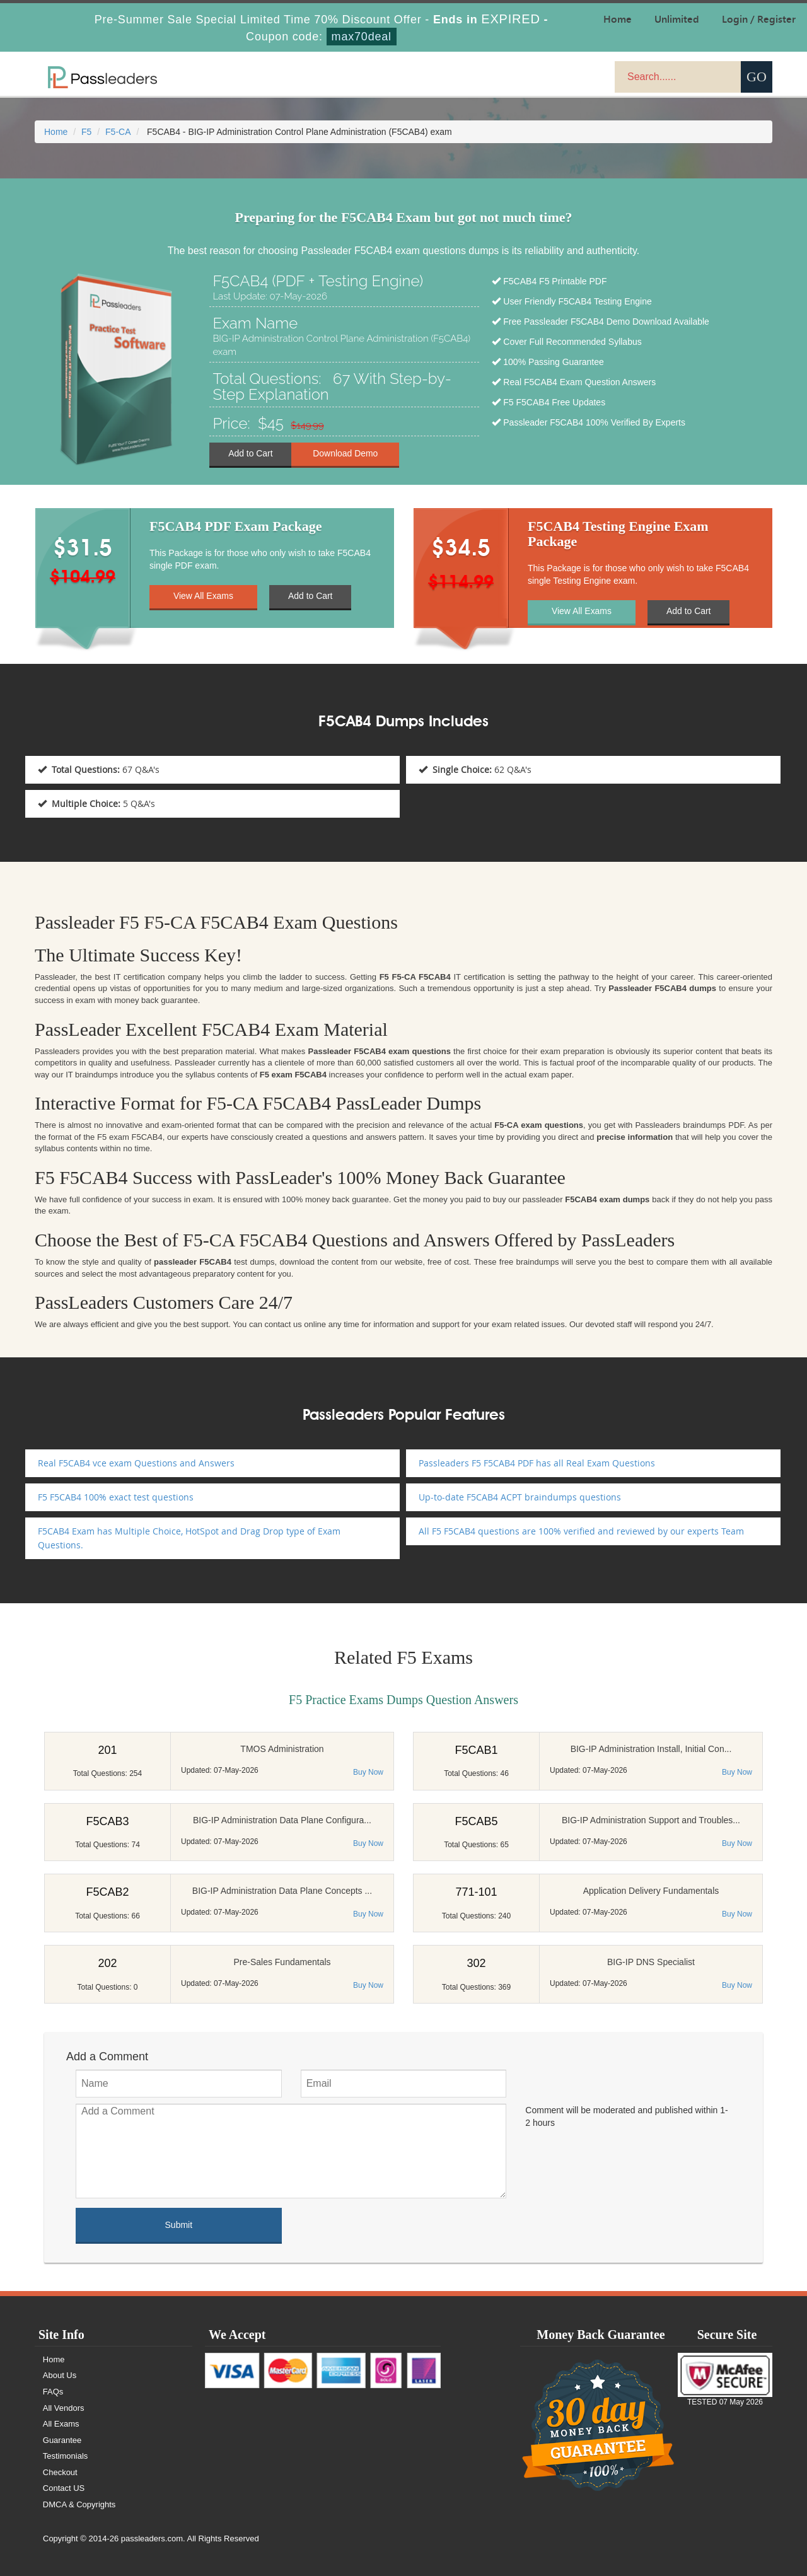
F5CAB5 (476, 1821)
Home (55, 132)
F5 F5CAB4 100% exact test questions (116, 1497)
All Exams (61, 2423)
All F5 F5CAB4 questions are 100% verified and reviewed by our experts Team (581, 1531)
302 (476, 1963)
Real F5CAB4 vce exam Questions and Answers (136, 1463)
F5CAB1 (476, 1750)
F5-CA (118, 132)
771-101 (476, 1892)
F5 (86, 132)
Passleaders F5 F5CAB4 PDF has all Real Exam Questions (537, 1463)
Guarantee (62, 2440)
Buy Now (368, 1772)
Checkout (60, 2472)
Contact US (63, 2488)
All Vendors (63, 2408)
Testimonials (65, 2456)
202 (107, 1963)
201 (107, 1750)
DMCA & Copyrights (79, 2504)
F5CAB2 (107, 1892)
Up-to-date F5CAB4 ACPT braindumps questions (520, 1497)
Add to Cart (250, 454)
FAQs (53, 2391)
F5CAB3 (107, 1821)
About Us (59, 2375)
